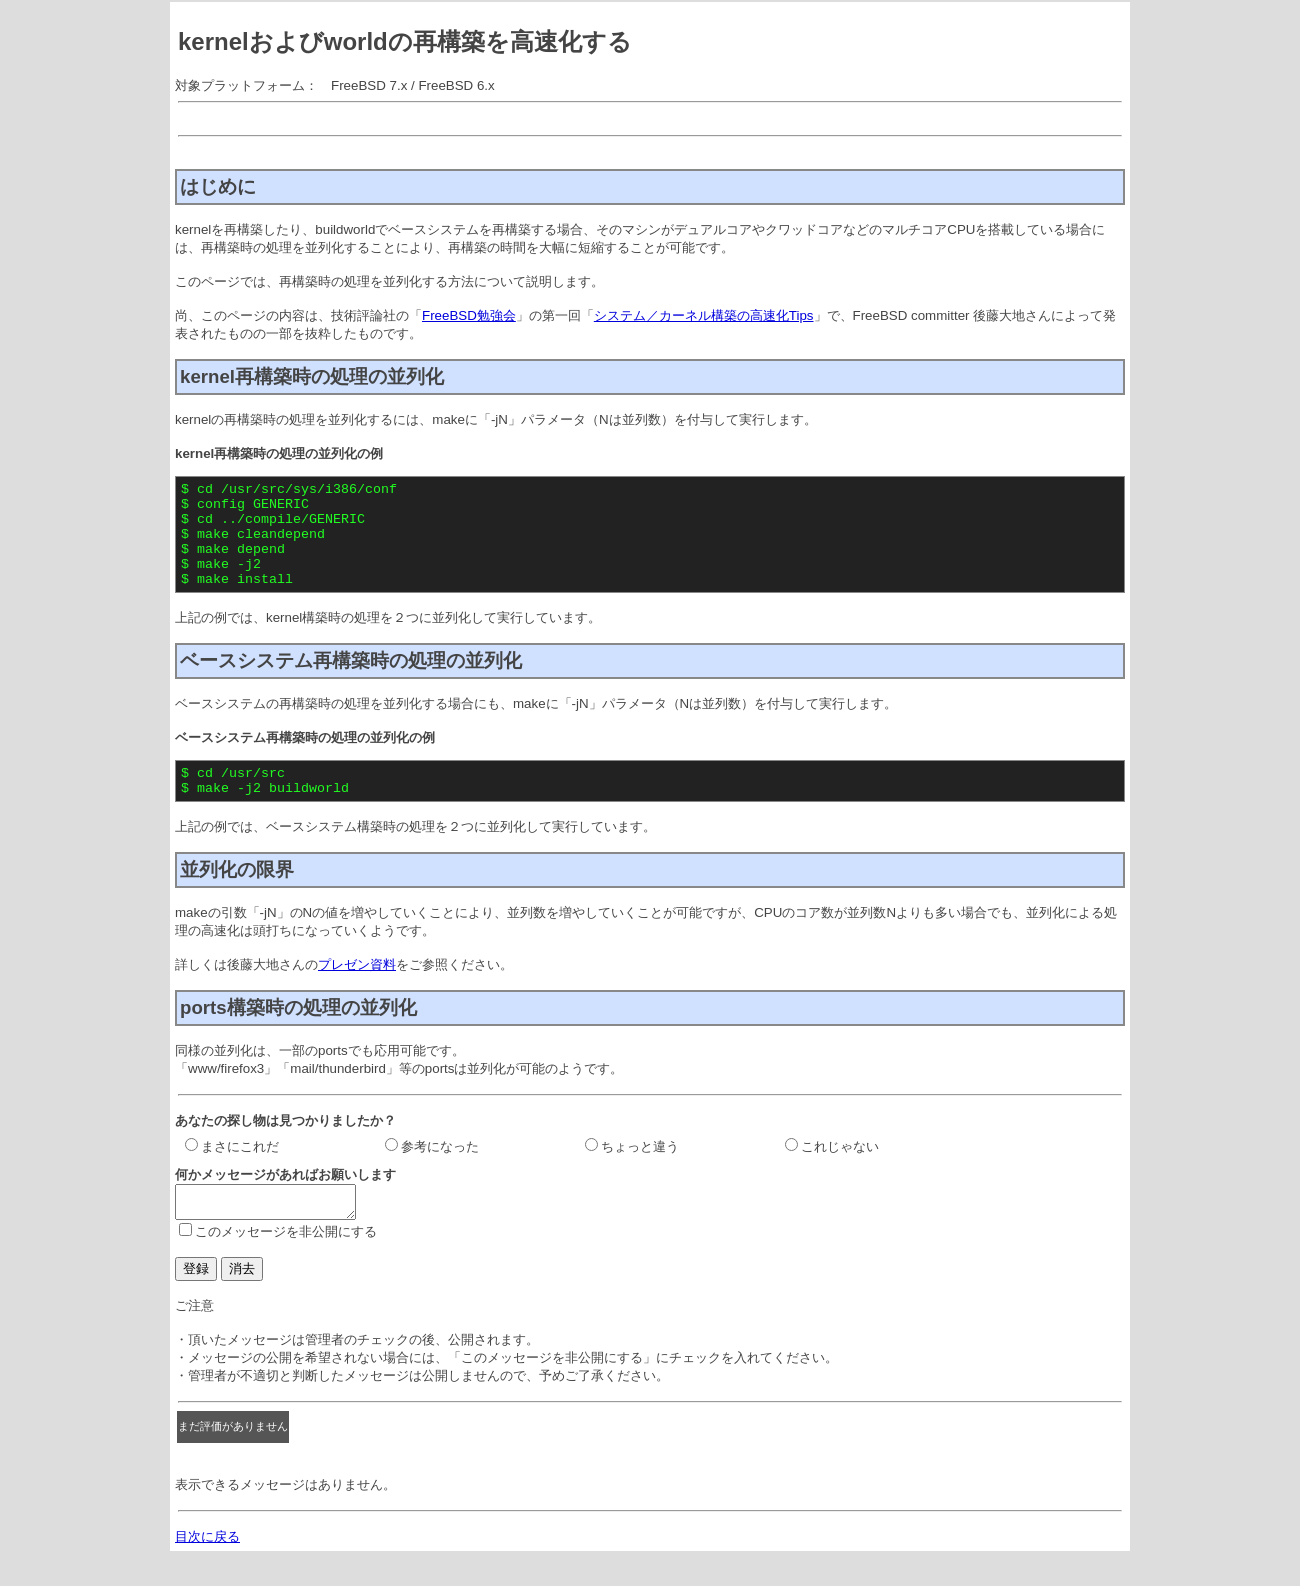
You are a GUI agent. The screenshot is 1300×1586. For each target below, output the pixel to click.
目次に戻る (207, 1569)
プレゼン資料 (357, 991)
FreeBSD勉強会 (469, 315)
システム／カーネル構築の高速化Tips (704, 315)
